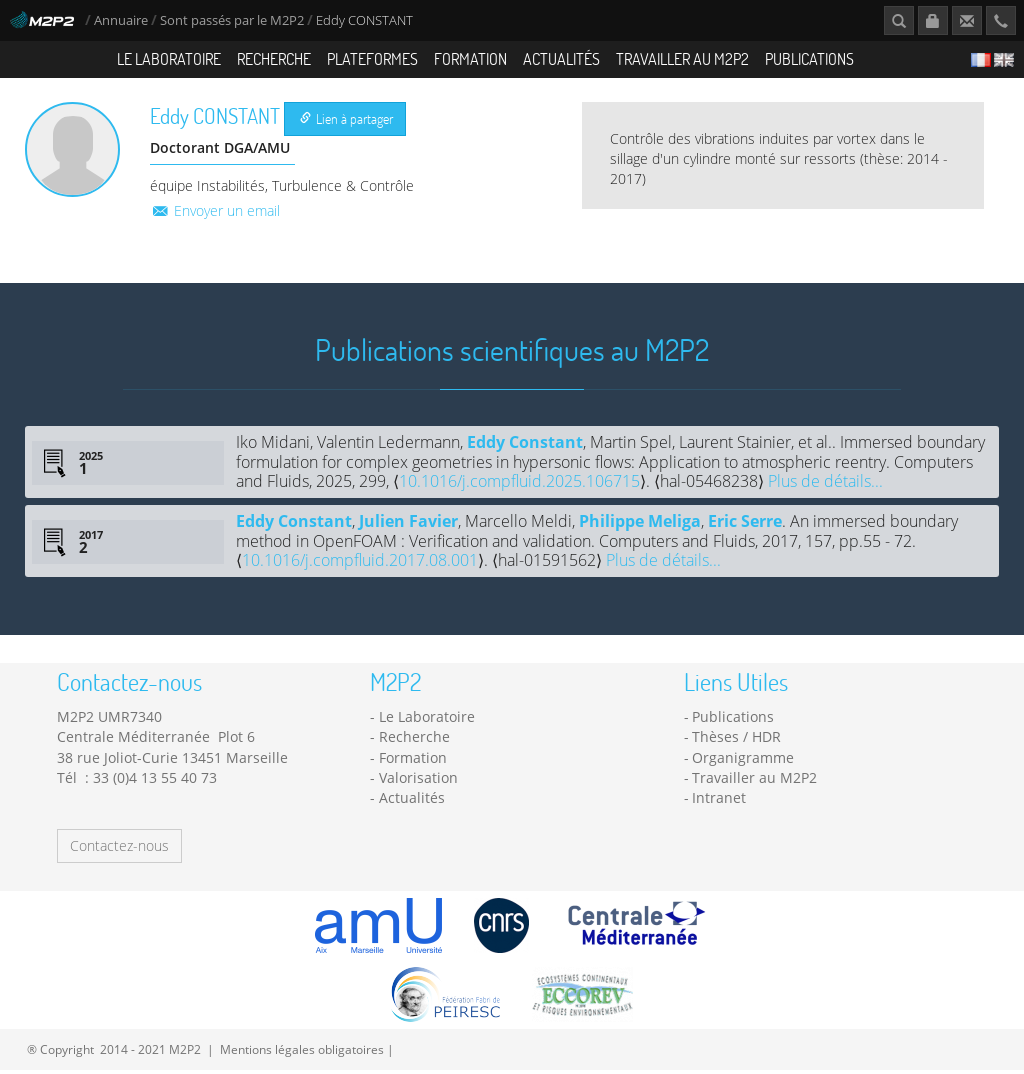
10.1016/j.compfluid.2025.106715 (519, 485)
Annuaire (122, 20)
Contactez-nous (119, 849)
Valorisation (418, 781)
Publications (809, 58)
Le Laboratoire (169, 58)
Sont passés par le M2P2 (232, 20)
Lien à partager (346, 122)
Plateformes (372, 58)
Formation (470, 58)
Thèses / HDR (736, 740)
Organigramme (743, 761)
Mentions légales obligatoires (302, 1053)
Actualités (561, 58)
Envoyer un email (215, 214)
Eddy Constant (525, 447)
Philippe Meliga (640, 525)
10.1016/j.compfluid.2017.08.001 (360, 564)
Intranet (719, 801)
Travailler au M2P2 (682, 58)
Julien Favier (408, 525)
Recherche (274, 58)
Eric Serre (745, 525)
